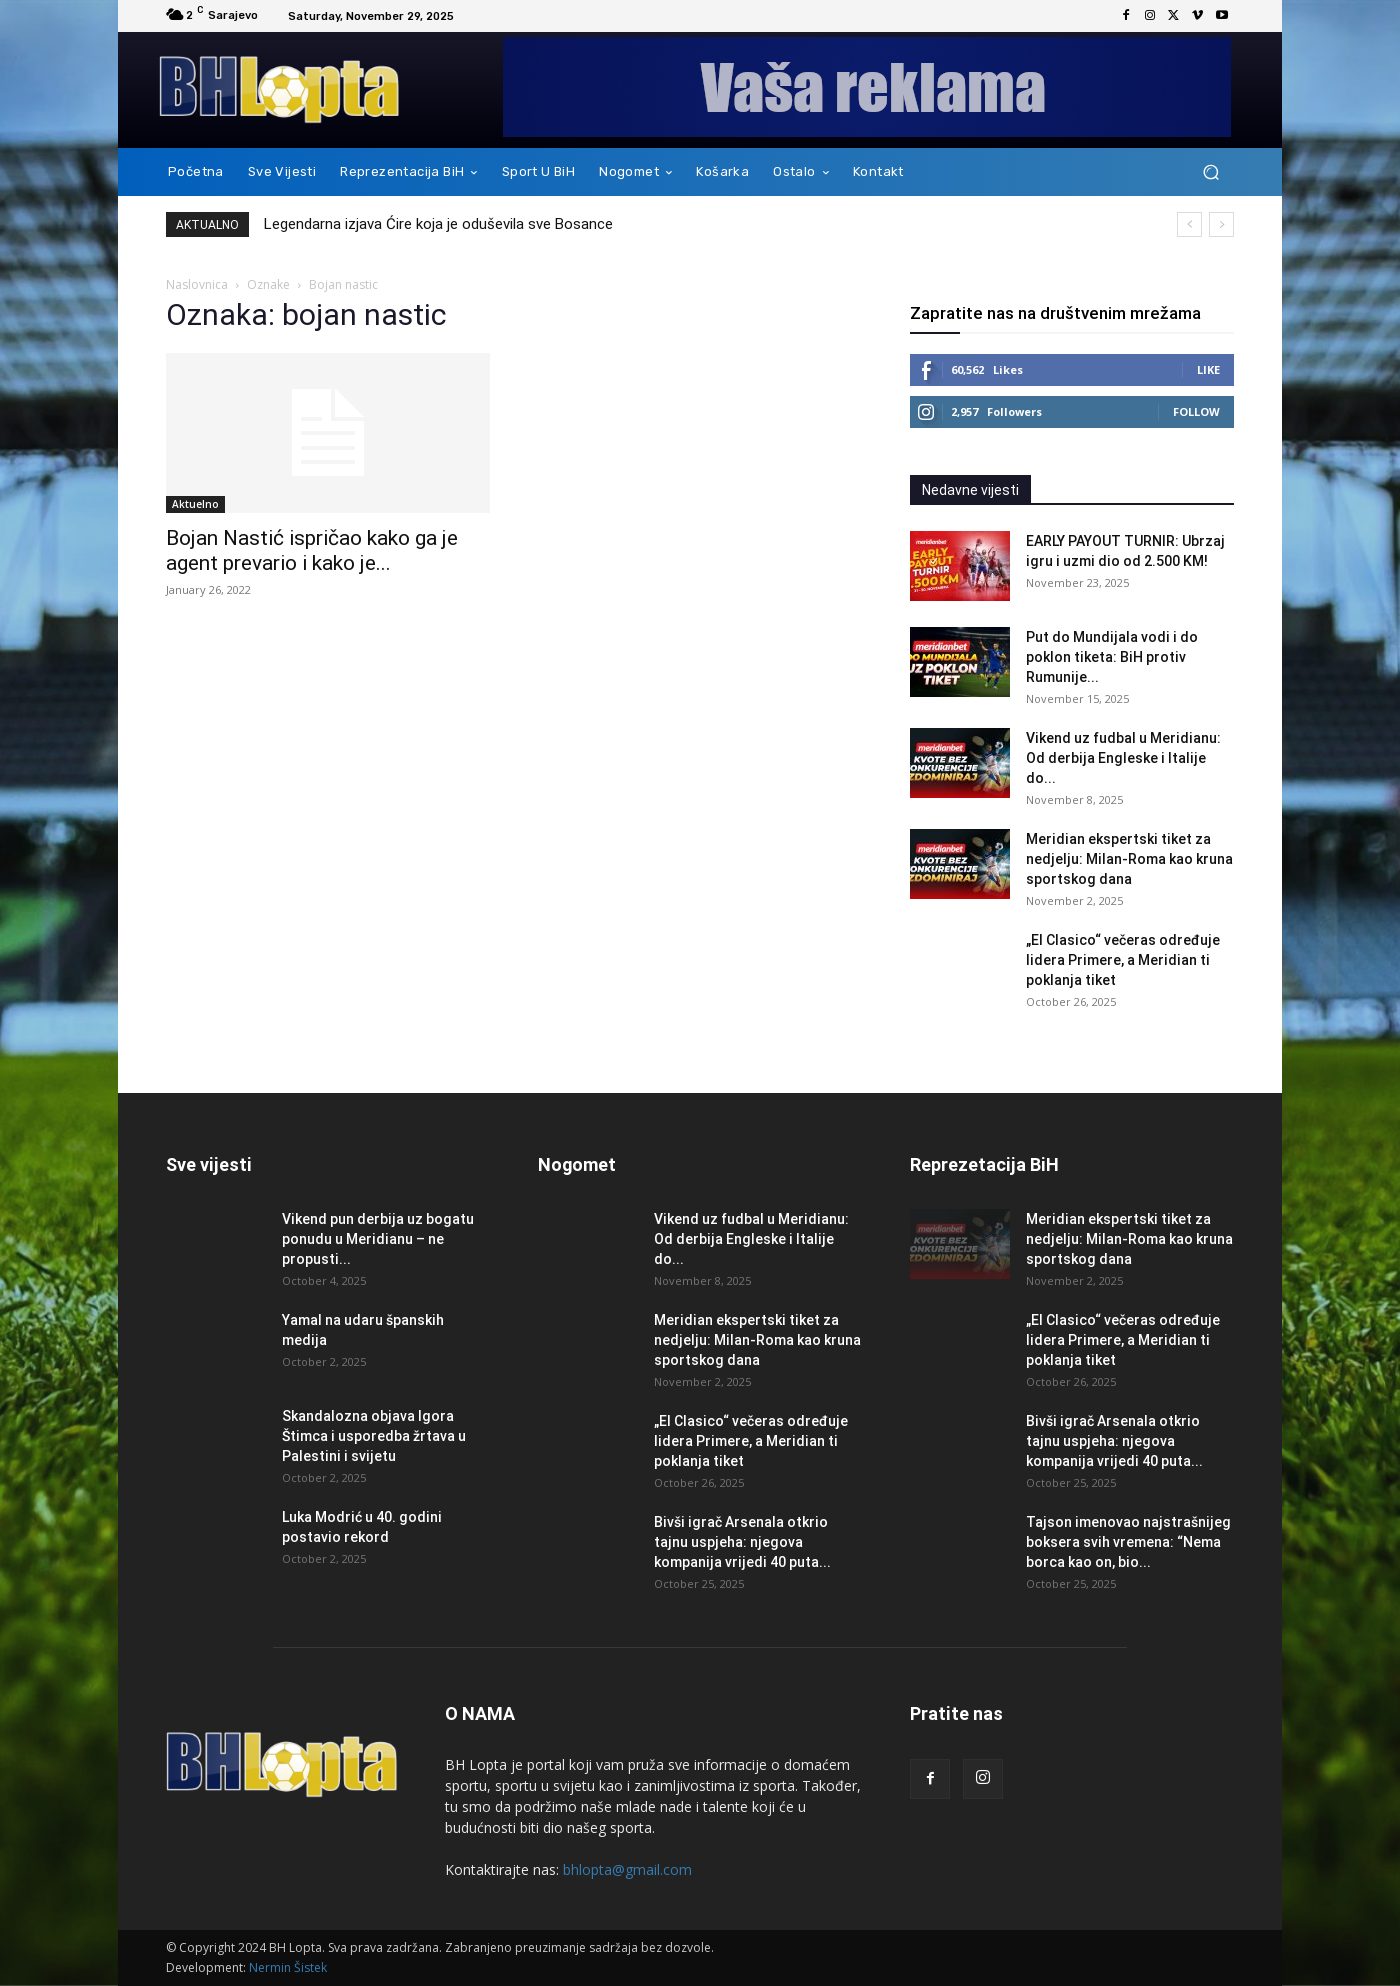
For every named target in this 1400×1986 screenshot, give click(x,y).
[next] (1221, 224)
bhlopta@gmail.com (627, 1869)
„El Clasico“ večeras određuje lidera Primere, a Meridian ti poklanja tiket (1123, 960)
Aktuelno (195, 504)
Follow (1196, 411)
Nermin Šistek (288, 1967)
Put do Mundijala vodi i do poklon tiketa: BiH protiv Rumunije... (1112, 657)
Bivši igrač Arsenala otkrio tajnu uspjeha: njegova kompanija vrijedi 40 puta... (742, 1542)
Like (1208, 369)
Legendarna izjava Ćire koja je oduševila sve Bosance (438, 224)
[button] (1210, 172)
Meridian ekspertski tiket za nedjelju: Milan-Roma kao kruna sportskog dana (1129, 859)
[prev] (1189, 224)
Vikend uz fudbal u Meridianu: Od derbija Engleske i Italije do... (1123, 758)
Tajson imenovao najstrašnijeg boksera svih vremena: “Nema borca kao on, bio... (1128, 1542)
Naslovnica (197, 284)
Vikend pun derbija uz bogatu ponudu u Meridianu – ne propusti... (378, 1239)
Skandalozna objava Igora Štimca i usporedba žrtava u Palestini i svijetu (374, 1436)
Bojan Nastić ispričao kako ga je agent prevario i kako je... (312, 550)
